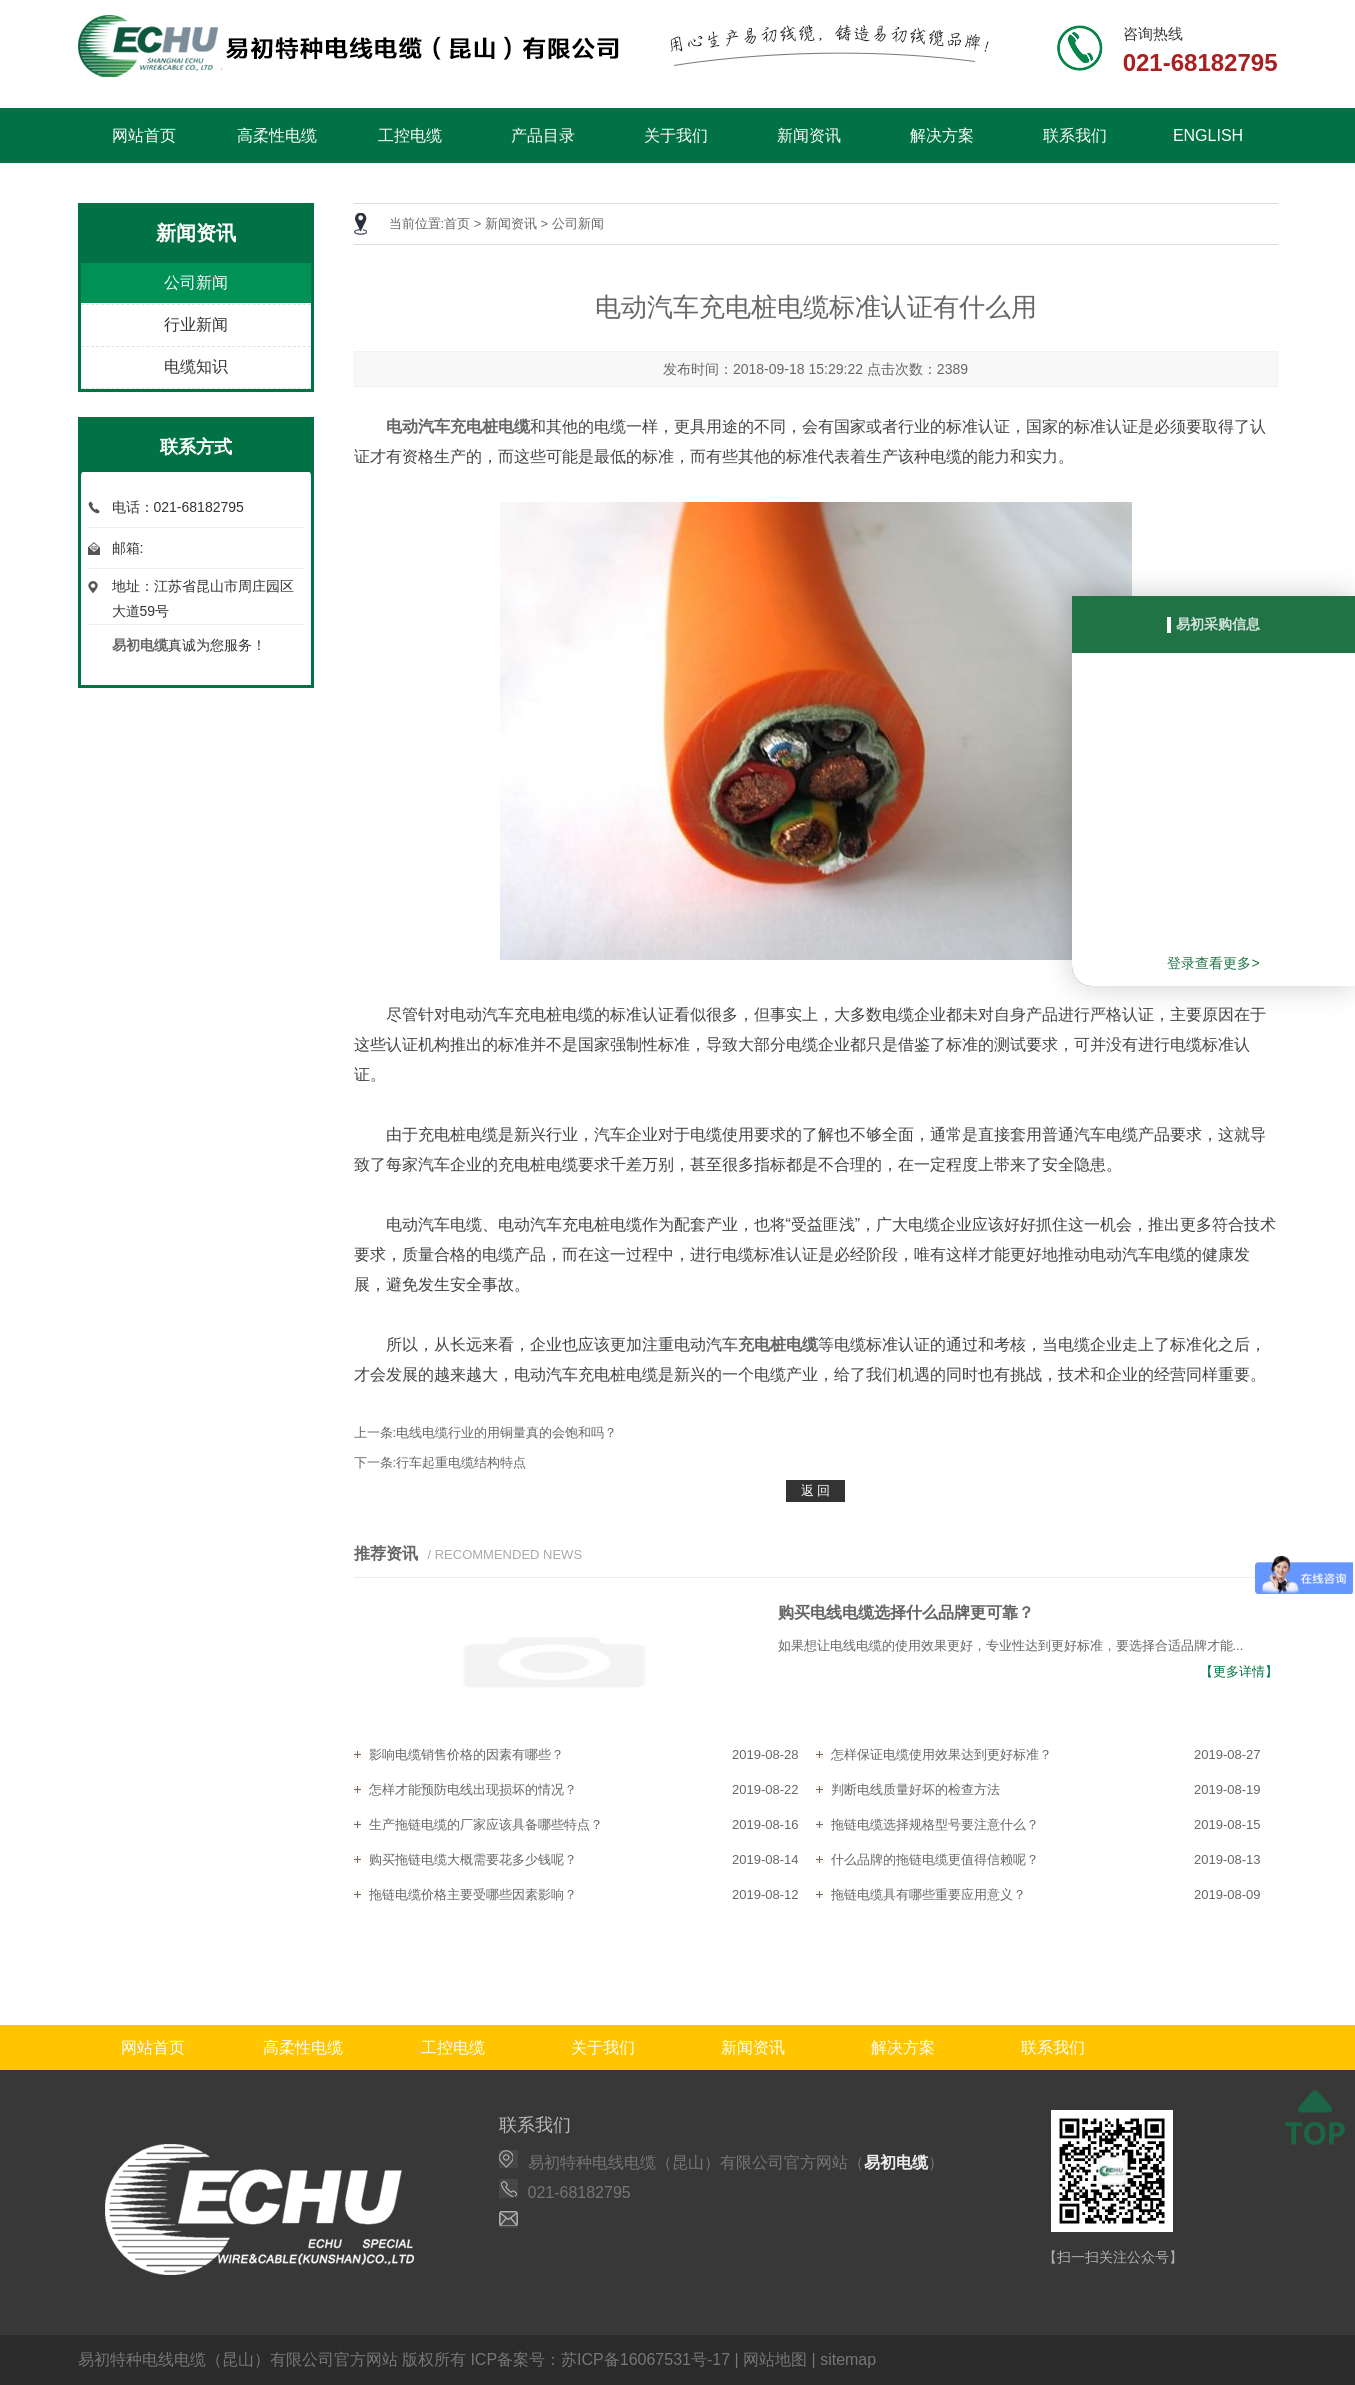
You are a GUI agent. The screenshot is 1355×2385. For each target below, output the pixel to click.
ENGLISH (1208, 135)
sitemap (848, 2359)
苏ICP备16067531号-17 (645, 2359)
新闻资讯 (809, 135)
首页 (457, 223)
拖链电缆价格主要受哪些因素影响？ (473, 1894)
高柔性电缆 (277, 135)
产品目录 (543, 135)
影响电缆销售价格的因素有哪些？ (466, 1754)
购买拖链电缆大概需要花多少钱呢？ (473, 1859)
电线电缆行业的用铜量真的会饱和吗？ (506, 1432)
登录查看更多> (1213, 963)
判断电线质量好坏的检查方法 (915, 1789)
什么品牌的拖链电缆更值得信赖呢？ (935, 1859)
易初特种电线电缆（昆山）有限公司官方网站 (238, 2359)
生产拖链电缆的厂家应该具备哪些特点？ (486, 1824)
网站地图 (775, 2359)
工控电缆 (410, 135)
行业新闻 (196, 324)
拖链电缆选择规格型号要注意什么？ (935, 1824)
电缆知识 (196, 366)
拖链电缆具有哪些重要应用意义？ (928, 1894)
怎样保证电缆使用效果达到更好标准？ (941, 1754)
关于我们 (676, 135)
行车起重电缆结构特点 (461, 1462)
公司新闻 (196, 282)
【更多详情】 (1239, 1671)
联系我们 (1075, 135)
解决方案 (942, 135)
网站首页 (144, 135)
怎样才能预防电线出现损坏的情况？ (473, 1789)
